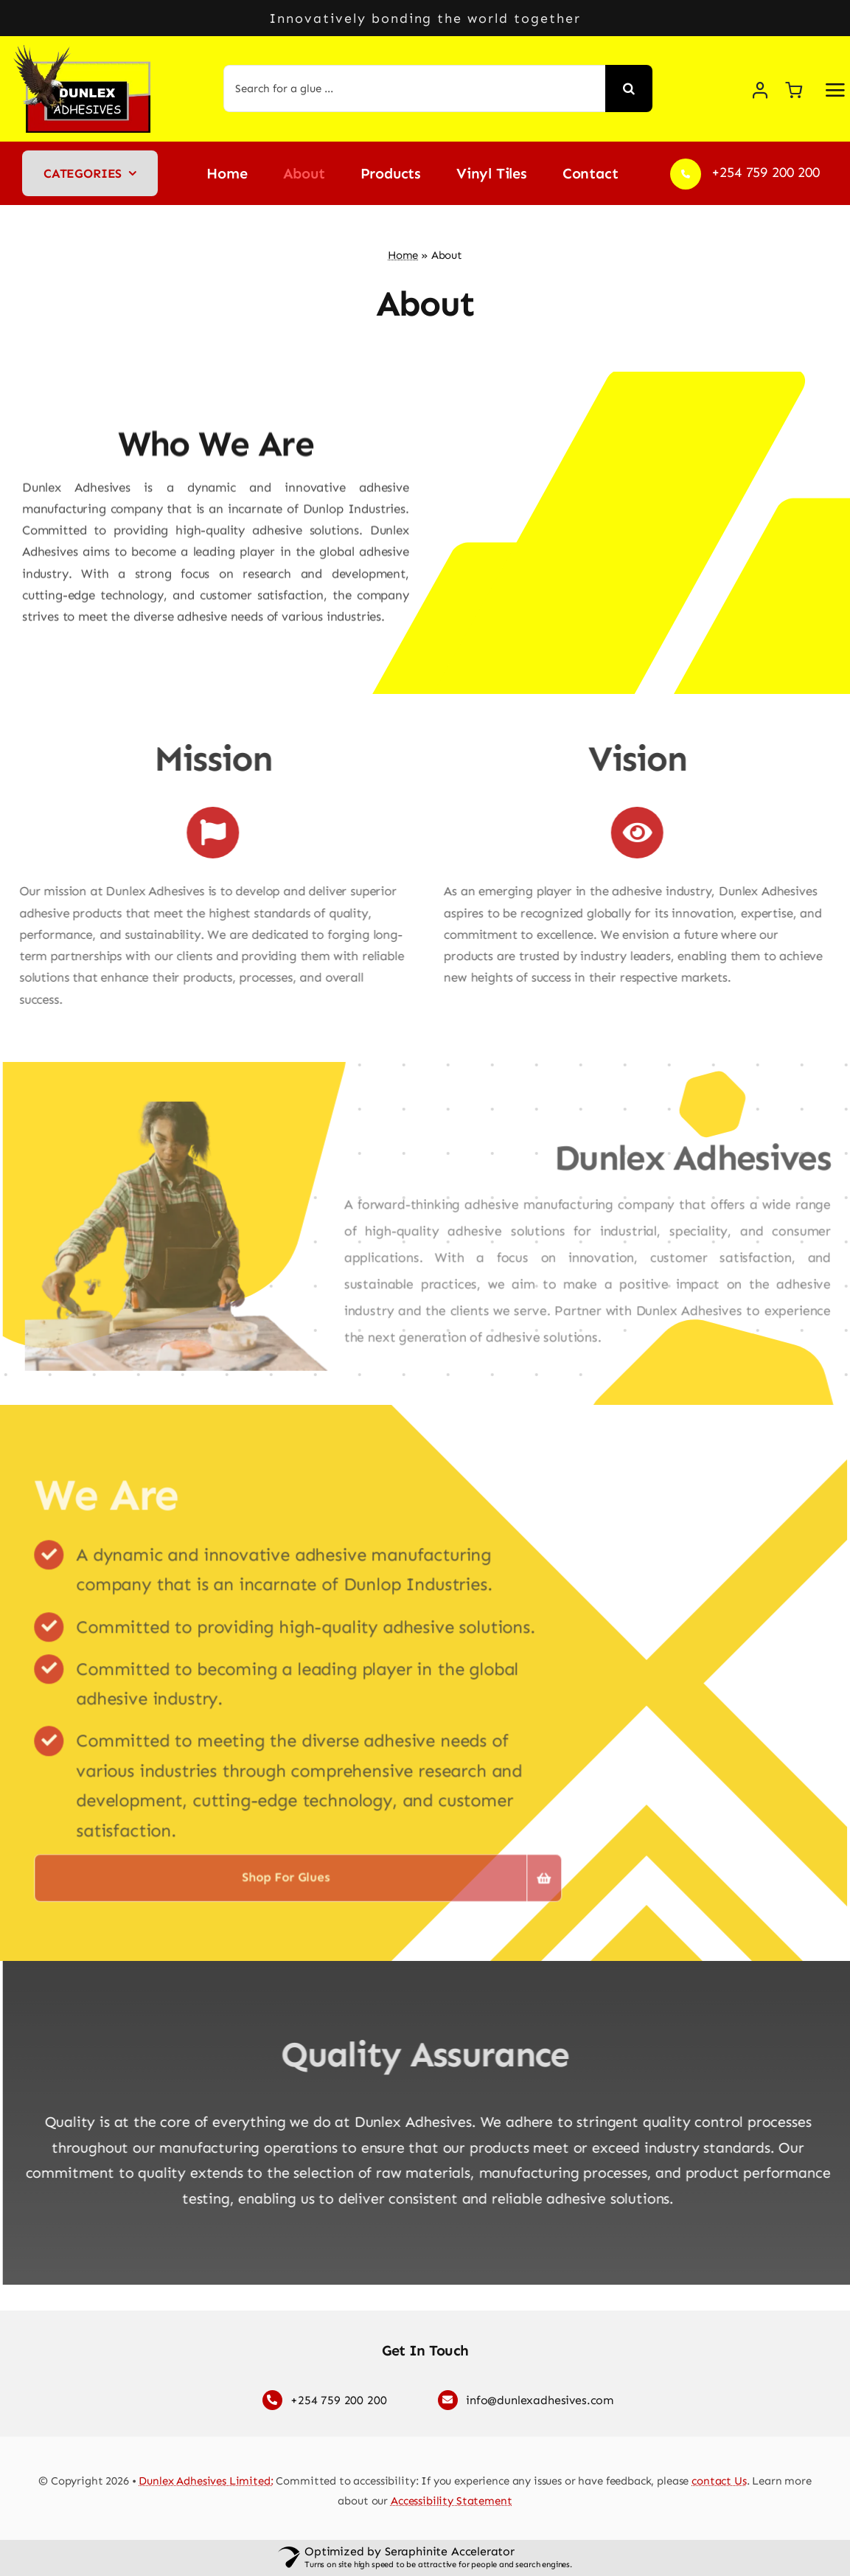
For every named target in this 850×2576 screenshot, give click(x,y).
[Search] (628, 88)
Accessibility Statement (451, 2500)
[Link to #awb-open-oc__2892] (835, 90)
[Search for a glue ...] (414, 88)
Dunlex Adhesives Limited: (206, 2481)
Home (403, 255)
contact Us (719, 2481)
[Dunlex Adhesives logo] (86, 51)
